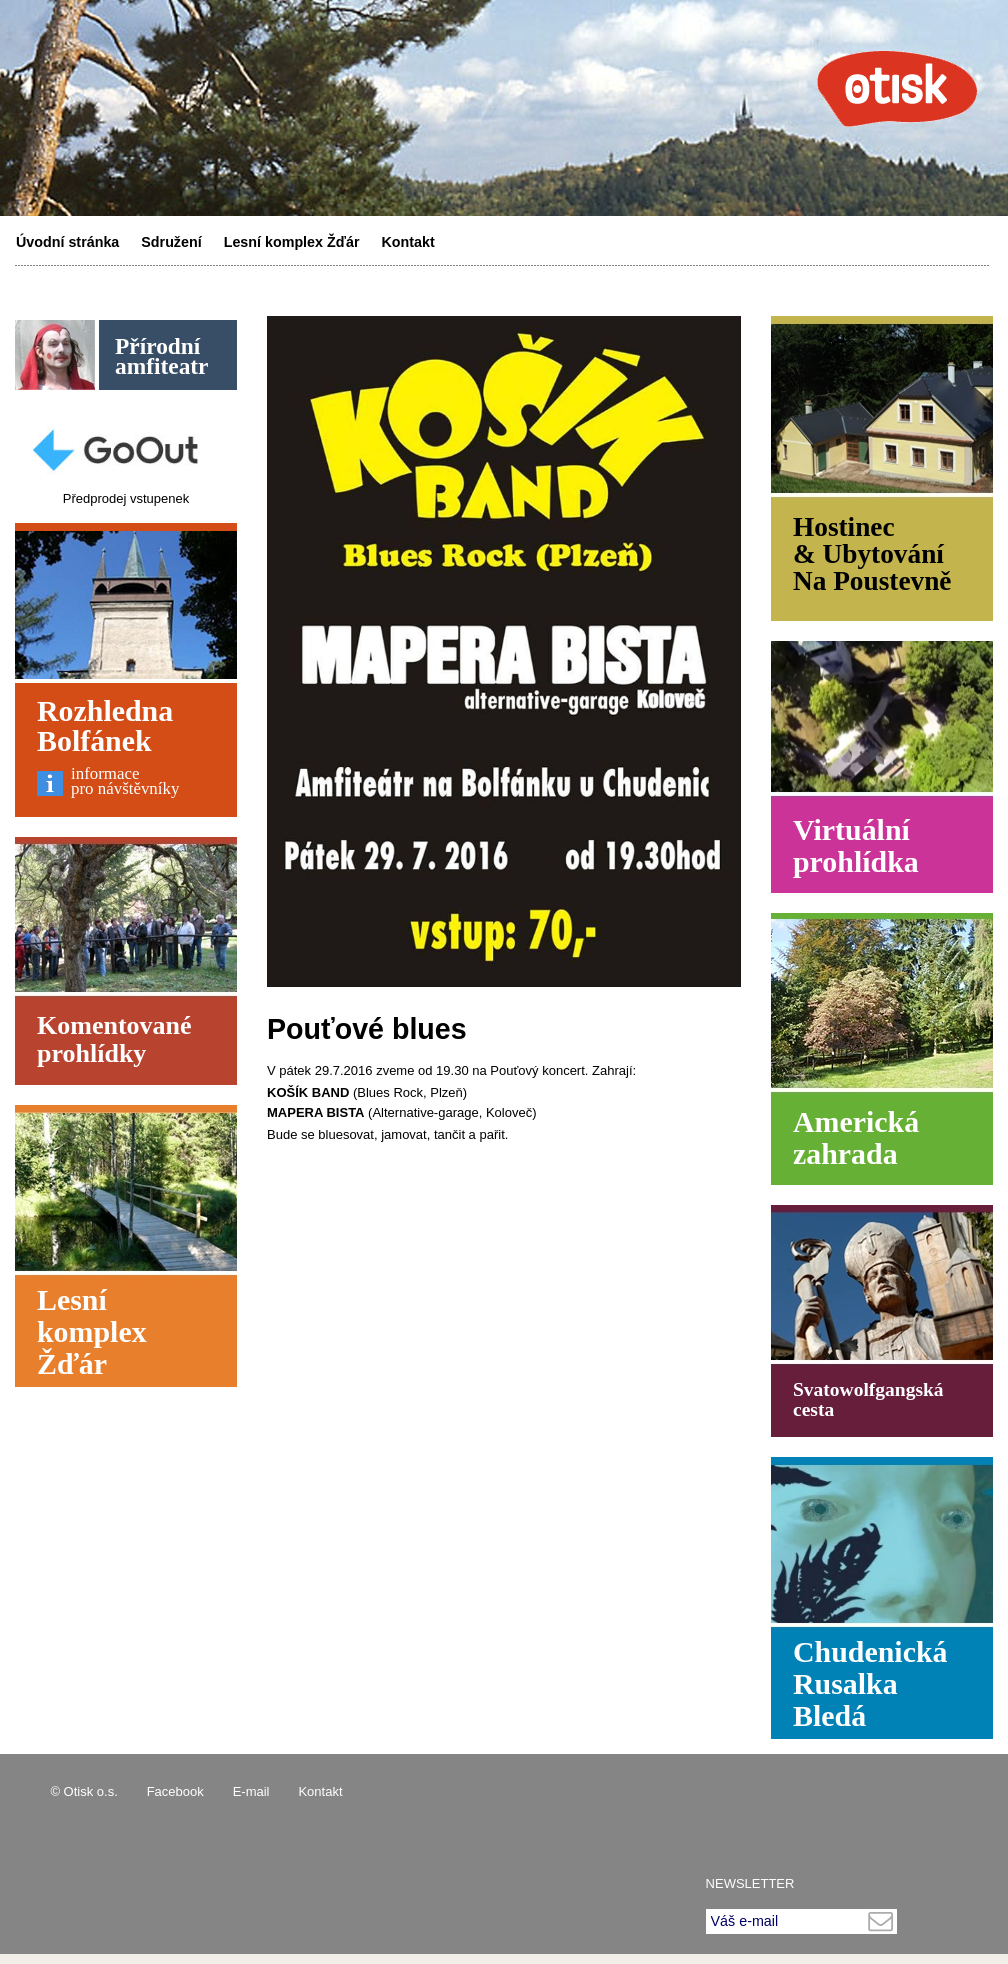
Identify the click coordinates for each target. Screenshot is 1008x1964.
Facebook (175, 1791)
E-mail (251, 1791)
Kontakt (408, 242)
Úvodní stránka (67, 242)
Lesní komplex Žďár (292, 242)
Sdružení (171, 242)
